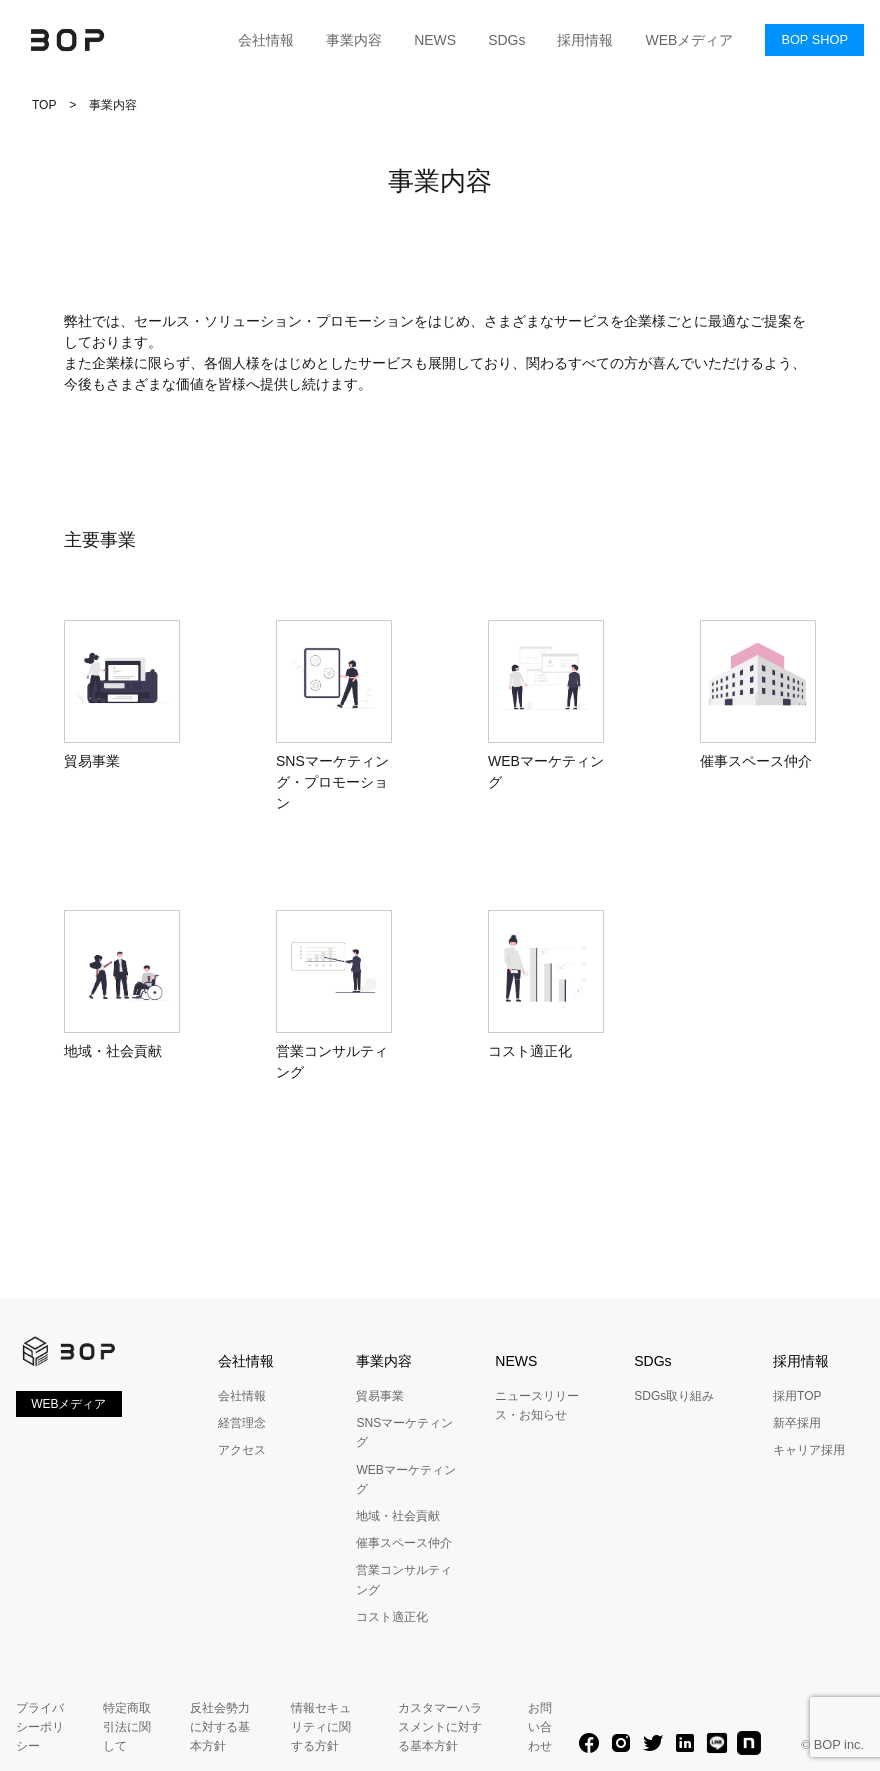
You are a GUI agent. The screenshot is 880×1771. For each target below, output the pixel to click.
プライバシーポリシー (40, 1727)
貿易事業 (380, 1396)
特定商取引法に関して (127, 1727)
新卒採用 (797, 1423)
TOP (44, 105)
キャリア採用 (809, 1450)
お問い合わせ (540, 1727)
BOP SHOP (814, 39)
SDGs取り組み (674, 1396)
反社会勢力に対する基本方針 (220, 1727)
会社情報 (266, 40)
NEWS (435, 40)
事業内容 (354, 40)
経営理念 (242, 1423)
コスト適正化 (392, 1617)
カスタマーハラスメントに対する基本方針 (440, 1727)
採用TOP (797, 1396)
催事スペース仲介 (404, 1543)
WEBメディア (689, 40)
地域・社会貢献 (398, 1516)
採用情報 (585, 40)
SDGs (506, 40)
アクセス (242, 1450)
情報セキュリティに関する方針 (321, 1727)
